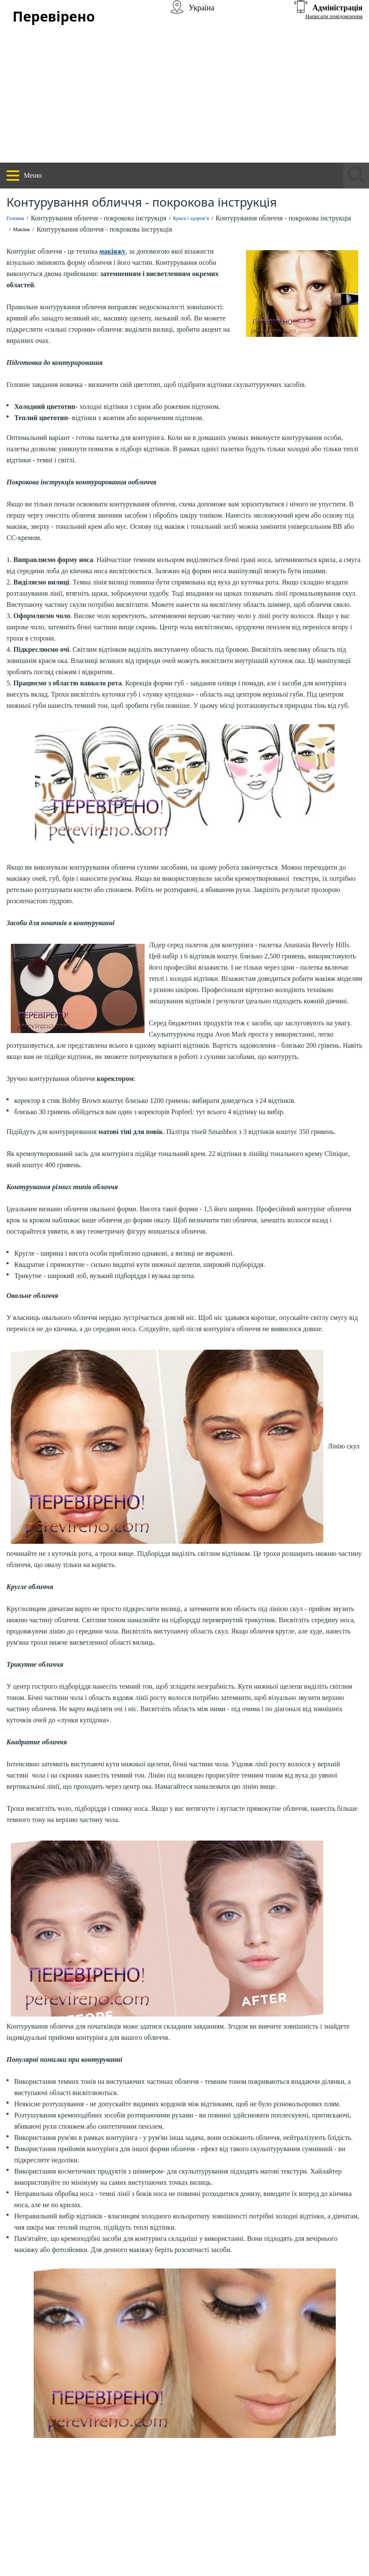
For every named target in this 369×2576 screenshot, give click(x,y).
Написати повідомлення (334, 16)
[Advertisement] (184, 98)
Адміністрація (337, 7)
